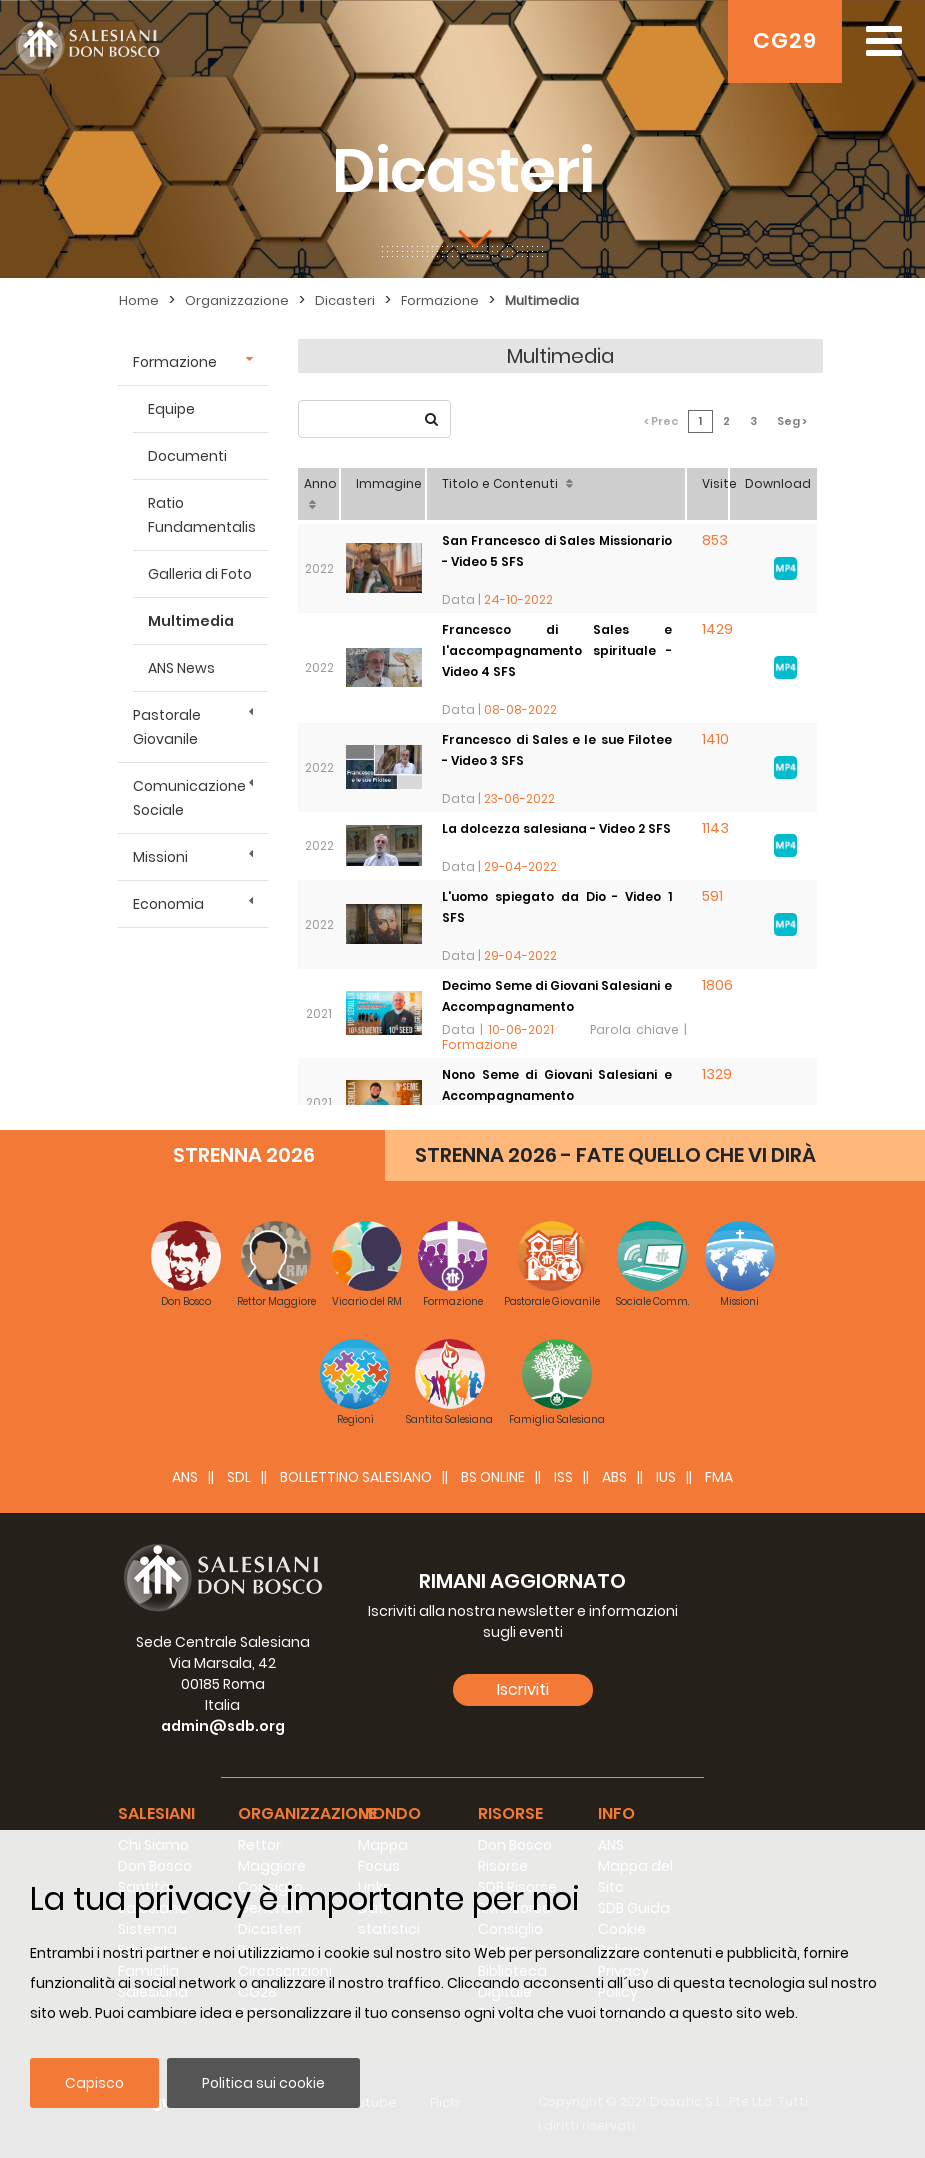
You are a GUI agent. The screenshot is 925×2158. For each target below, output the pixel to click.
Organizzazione (237, 300)
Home (139, 300)
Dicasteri (345, 300)
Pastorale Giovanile (167, 727)
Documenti (187, 456)
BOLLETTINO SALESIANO (356, 1477)
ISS (563, 1477)
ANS (185, 1477)
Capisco (94, 2083)
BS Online (493, 1477)
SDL (239, 1477)
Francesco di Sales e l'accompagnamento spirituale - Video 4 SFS (557, 650)
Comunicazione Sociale (189, 798)
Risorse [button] (510, 1813)
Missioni (160, 857)
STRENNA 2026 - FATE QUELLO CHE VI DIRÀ (615, 1155)
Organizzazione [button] (307, 1813)
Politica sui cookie (263, 2083)
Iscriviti (523, 1689)
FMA (719, 1477)
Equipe (171, 409)
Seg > (792, 421)
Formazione (440, 300)
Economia (168, 904)
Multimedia (542, 300)
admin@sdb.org (223, 1726)
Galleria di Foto (200, 574)
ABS (614, 1477)
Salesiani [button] (156, 1813)
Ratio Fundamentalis (202, 515)
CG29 (785, 40)
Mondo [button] (389, 1813)
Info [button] (616, 1813)
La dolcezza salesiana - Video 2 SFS (556, 828)
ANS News (181, 668)
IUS (666, 1477)
